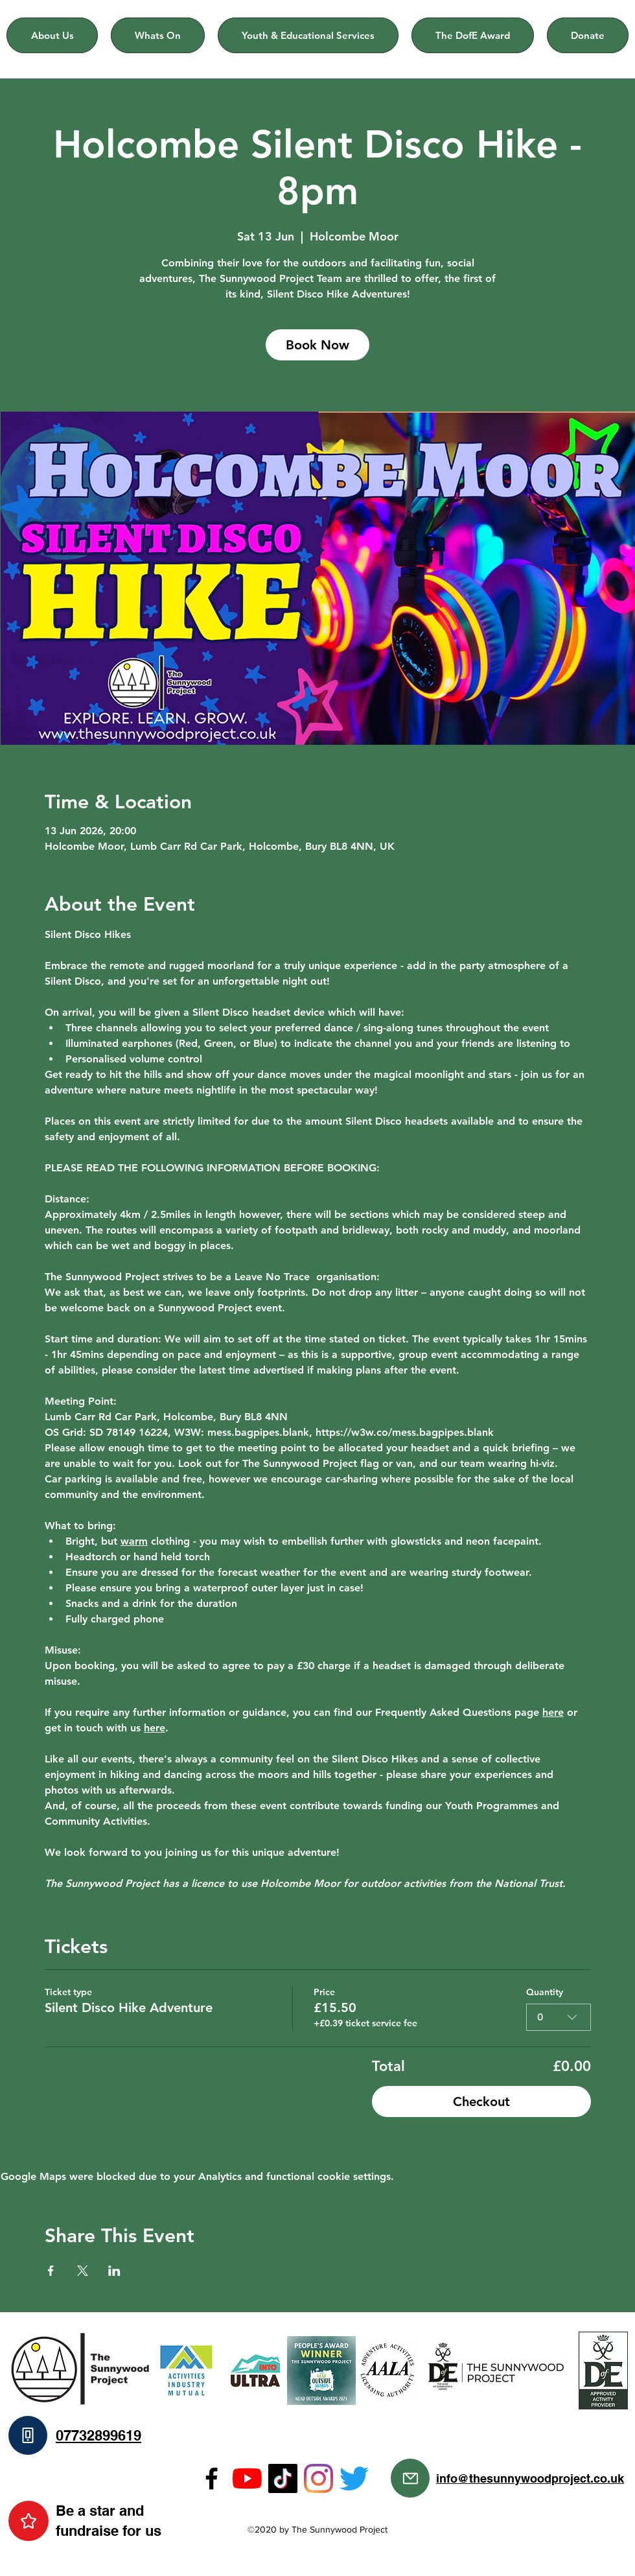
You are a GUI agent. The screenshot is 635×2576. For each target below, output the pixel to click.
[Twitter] (354, 2478)
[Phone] (27, 2435)
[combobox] (558, 2017)
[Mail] (410, 2478)
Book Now (317, 345)
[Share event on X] (82, 2271)
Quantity (544, 1992)
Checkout (481, 2101)
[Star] (28, 2521)
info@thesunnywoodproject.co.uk (530, 2478)
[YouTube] (247, 2478)
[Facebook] (211, 2478)
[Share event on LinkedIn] (114, 2271)
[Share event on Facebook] (51, 2271)
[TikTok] (282, 2478)
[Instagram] (318, 2478)
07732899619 (98, 2435)
